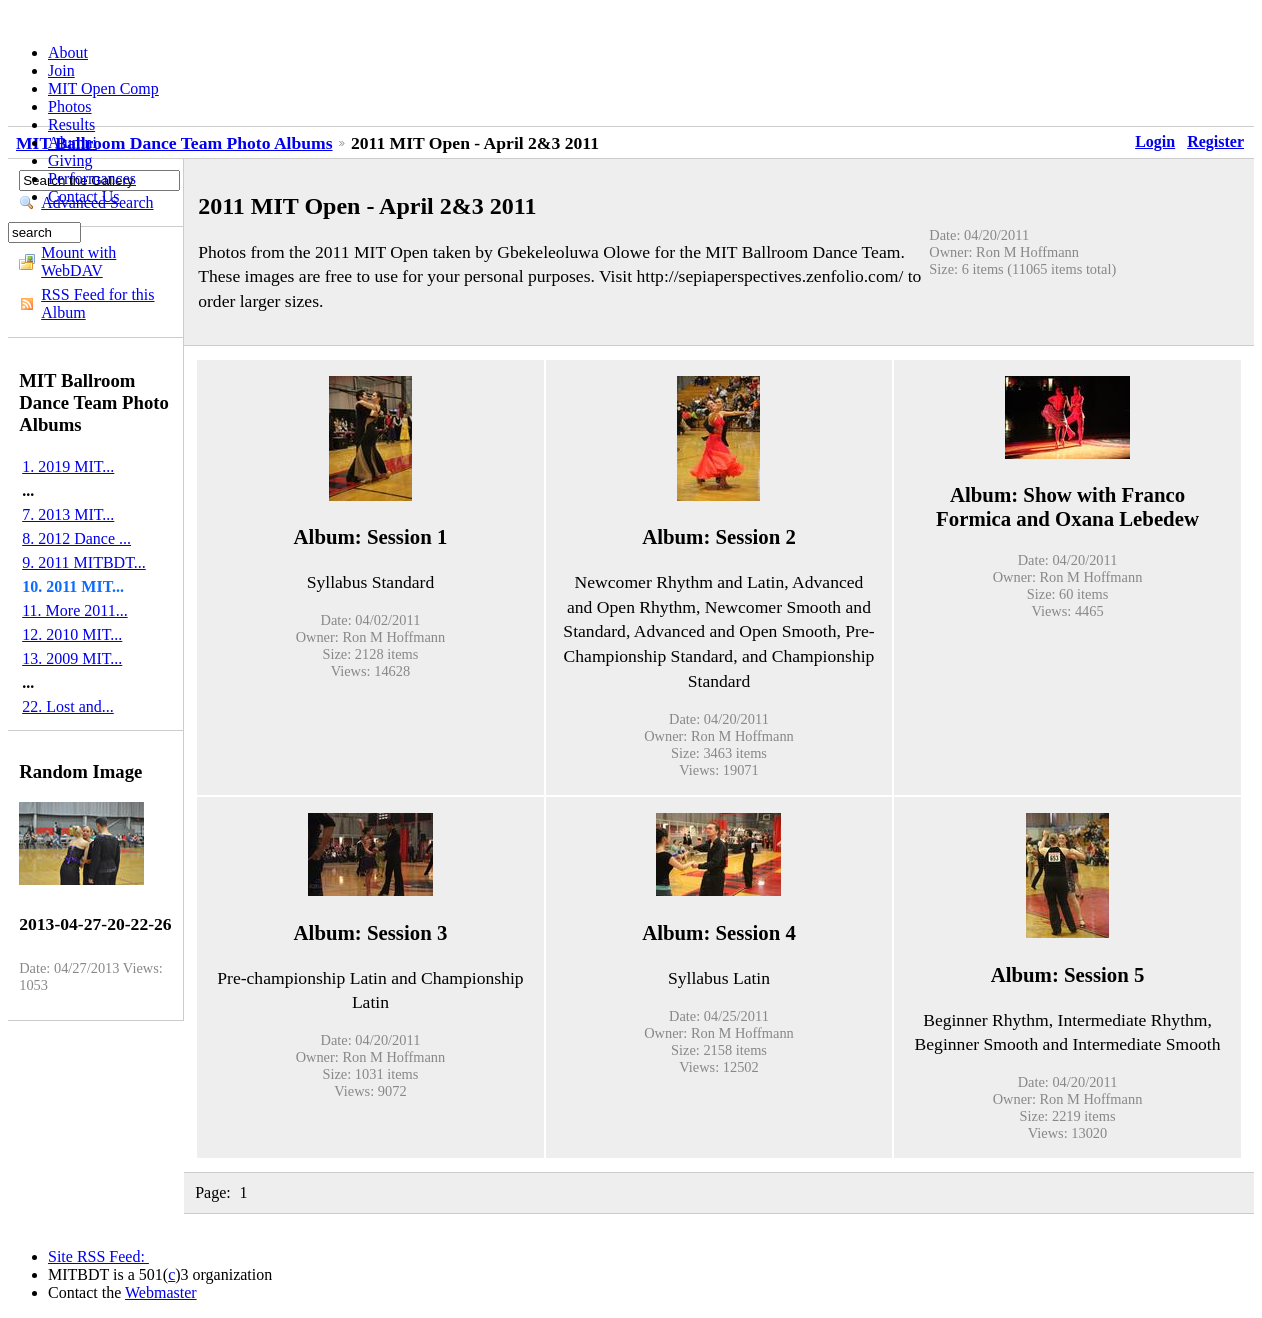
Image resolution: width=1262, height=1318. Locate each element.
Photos (70, 106)
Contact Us (84, 196)
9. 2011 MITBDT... (84, 562)
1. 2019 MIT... (68, 466)
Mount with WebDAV (78, 261)
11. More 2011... (74, 610)
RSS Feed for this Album (97, 303)
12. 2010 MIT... (72, 634)
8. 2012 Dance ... (76, 538)
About (68, 52)
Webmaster (161, 1292)
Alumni (72, 142)
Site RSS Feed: (98, 1256)
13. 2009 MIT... (72, 658)
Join (61, 70)
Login (1155, 141)
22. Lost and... (68, 706)
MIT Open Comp (103, 88)
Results (71, 124)
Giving (70, 160)
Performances (92, 178)
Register (1215, 141)
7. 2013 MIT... (68, 514)
